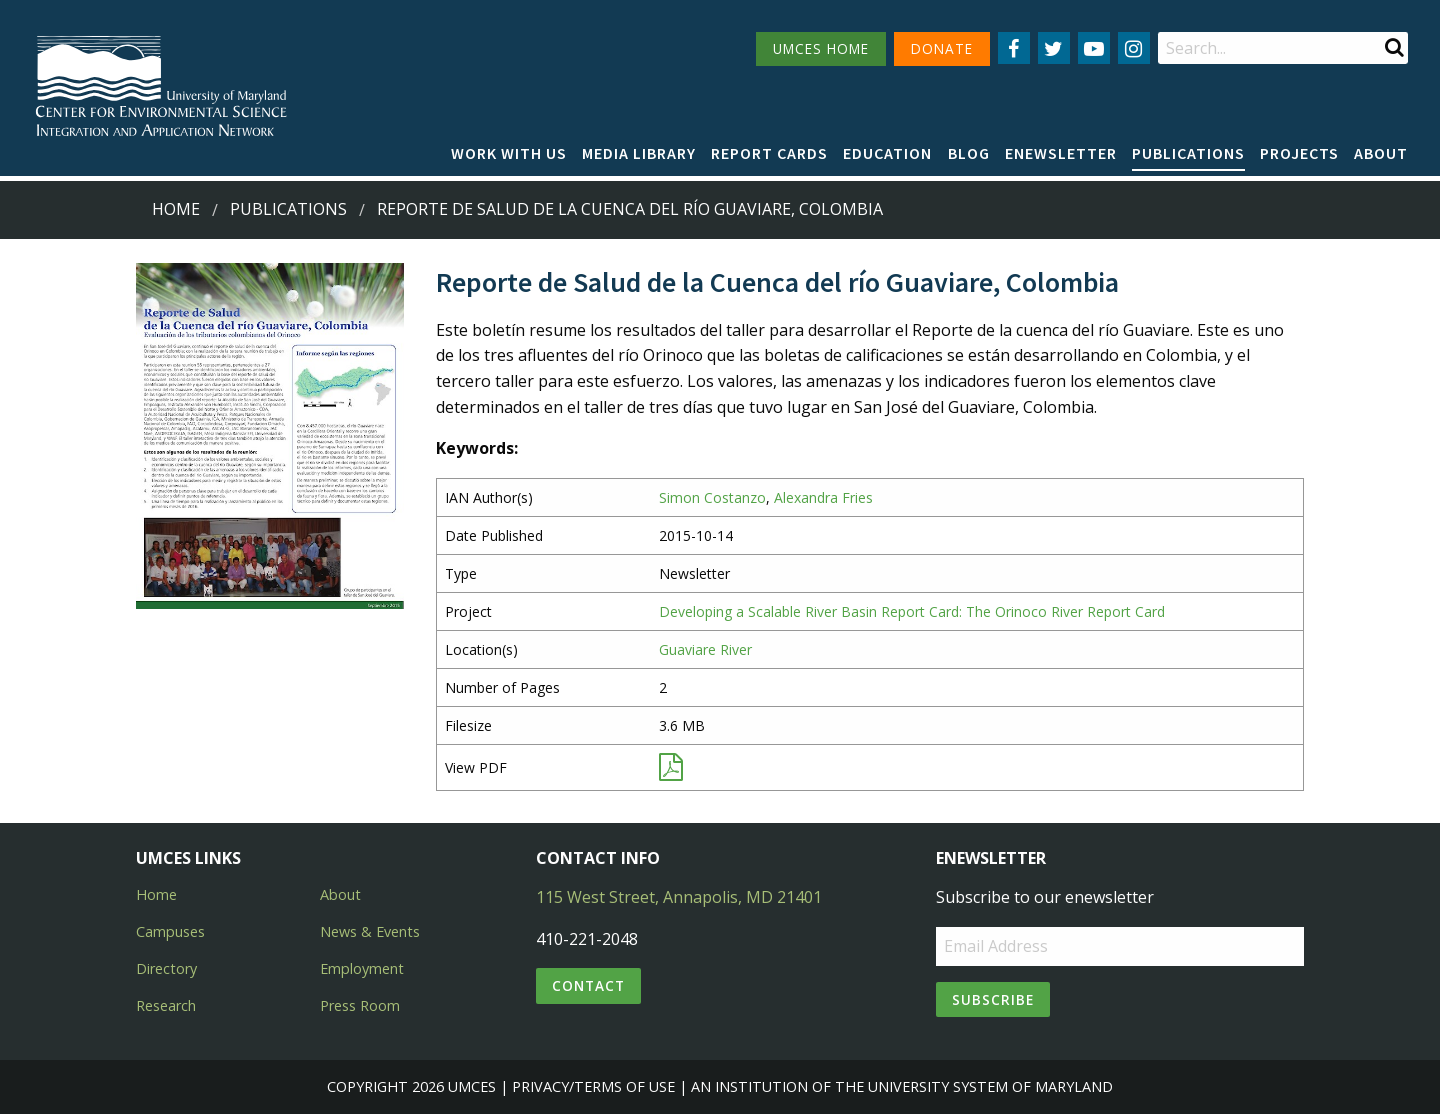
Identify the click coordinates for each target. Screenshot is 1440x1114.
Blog (969, 153)
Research (166, 1005)
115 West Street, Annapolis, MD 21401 (679, 897)
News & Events (370, 931)
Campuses (170, 931)
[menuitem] (509, 154)
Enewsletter (1061, 153)
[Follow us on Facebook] (1014, 48)
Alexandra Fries (823, 497)
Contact (588, 985)
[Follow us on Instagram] (1134, 48)
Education (887, 153)
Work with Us (509, 153)
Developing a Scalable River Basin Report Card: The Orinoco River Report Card (912, 611)
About (1381, 153)
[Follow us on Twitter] (1054, 48)
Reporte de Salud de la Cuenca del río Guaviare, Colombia (630, 209)
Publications (1188, 153)
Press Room (360, 1005)
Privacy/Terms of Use (593, 1086)
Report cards (769, 153)
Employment (362, 968)
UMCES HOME (821, 48)
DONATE (942, 48)
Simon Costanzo (712, 497)
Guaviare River (705, 649)
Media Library (639, 153)
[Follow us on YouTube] (1094, 48)
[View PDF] (671, 771)
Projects (1299, 153)
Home (176, 209)
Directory (166, 968)
